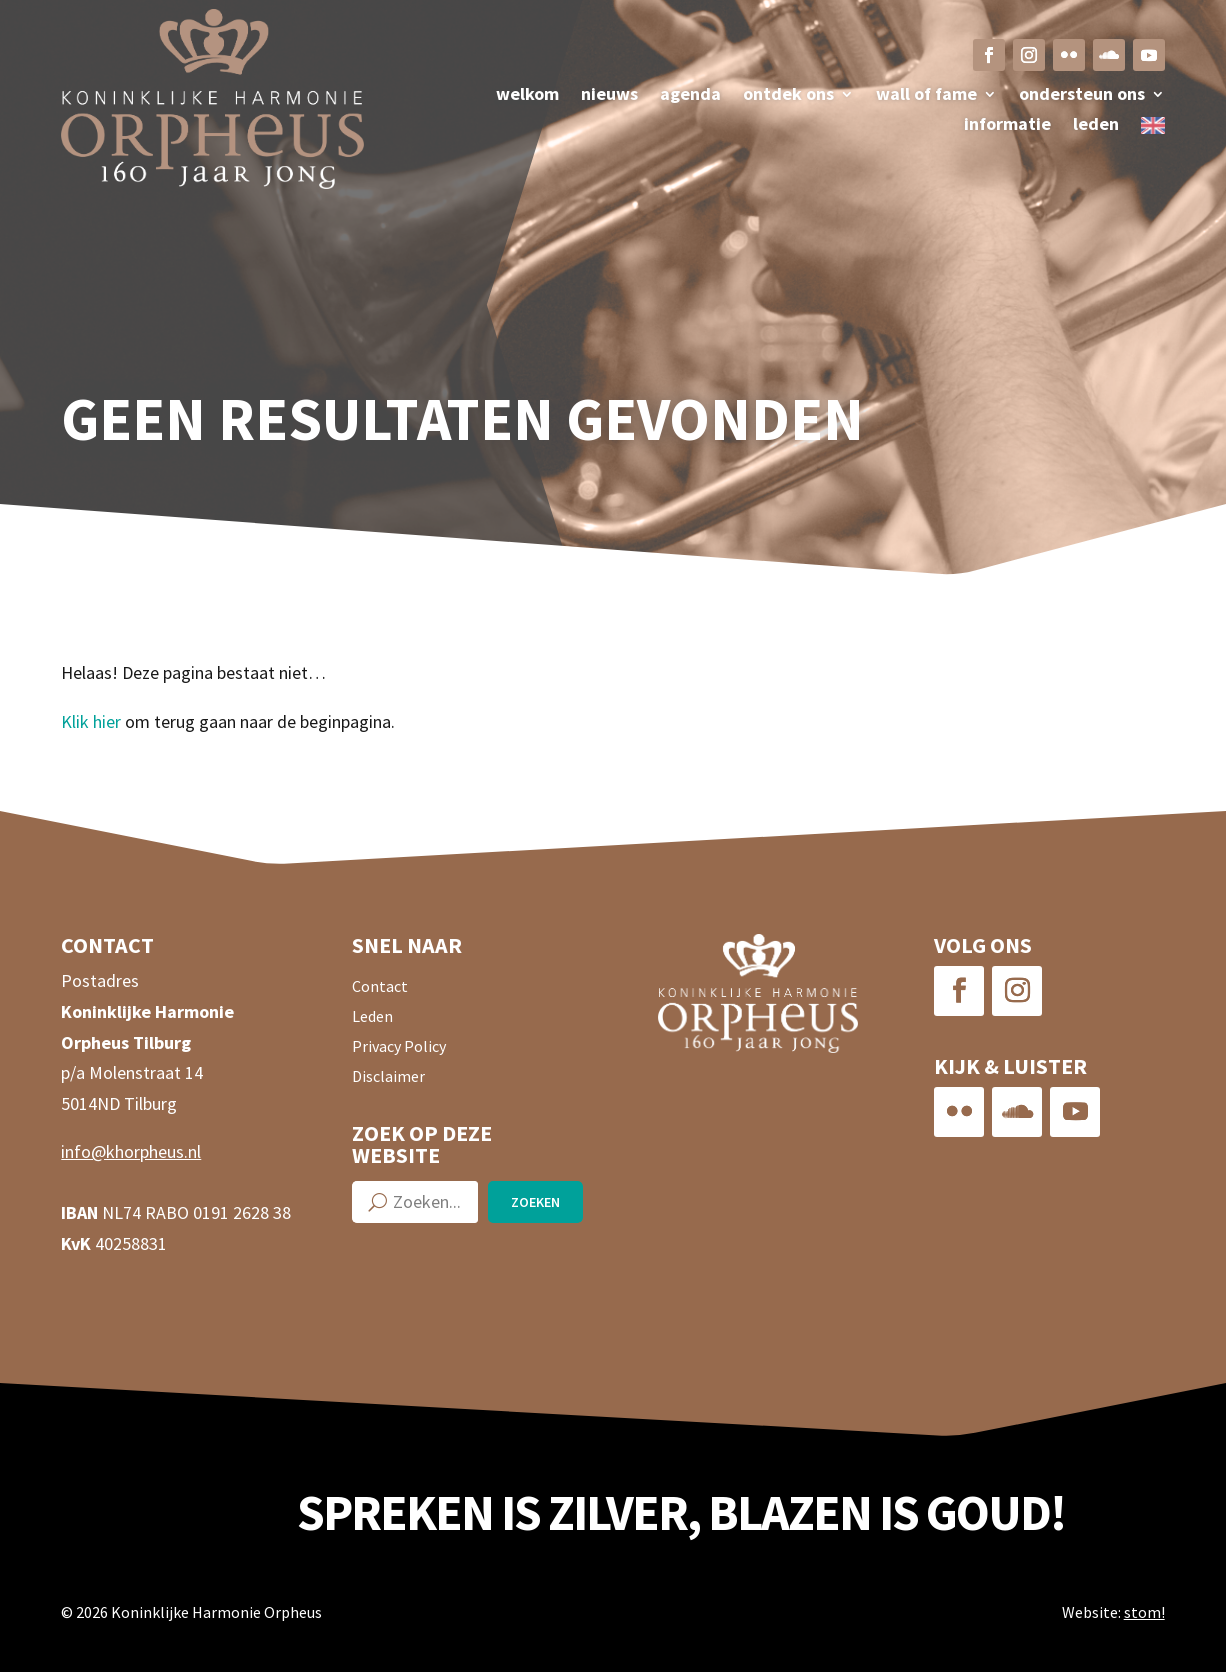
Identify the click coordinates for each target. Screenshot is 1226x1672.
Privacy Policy (399, 1047)
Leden (1096, 126)
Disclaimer (388, 1077)
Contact (380, 987)
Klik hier (91, 721)
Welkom (527, 96)
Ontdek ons (788, 96)
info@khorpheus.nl (131, 1151)
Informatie (1007, 126)
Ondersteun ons (1082, 96)
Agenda (690, 96)
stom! (1144, 1612)
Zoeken (535, 1202)
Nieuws (609, 96)
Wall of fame (926, 96)
